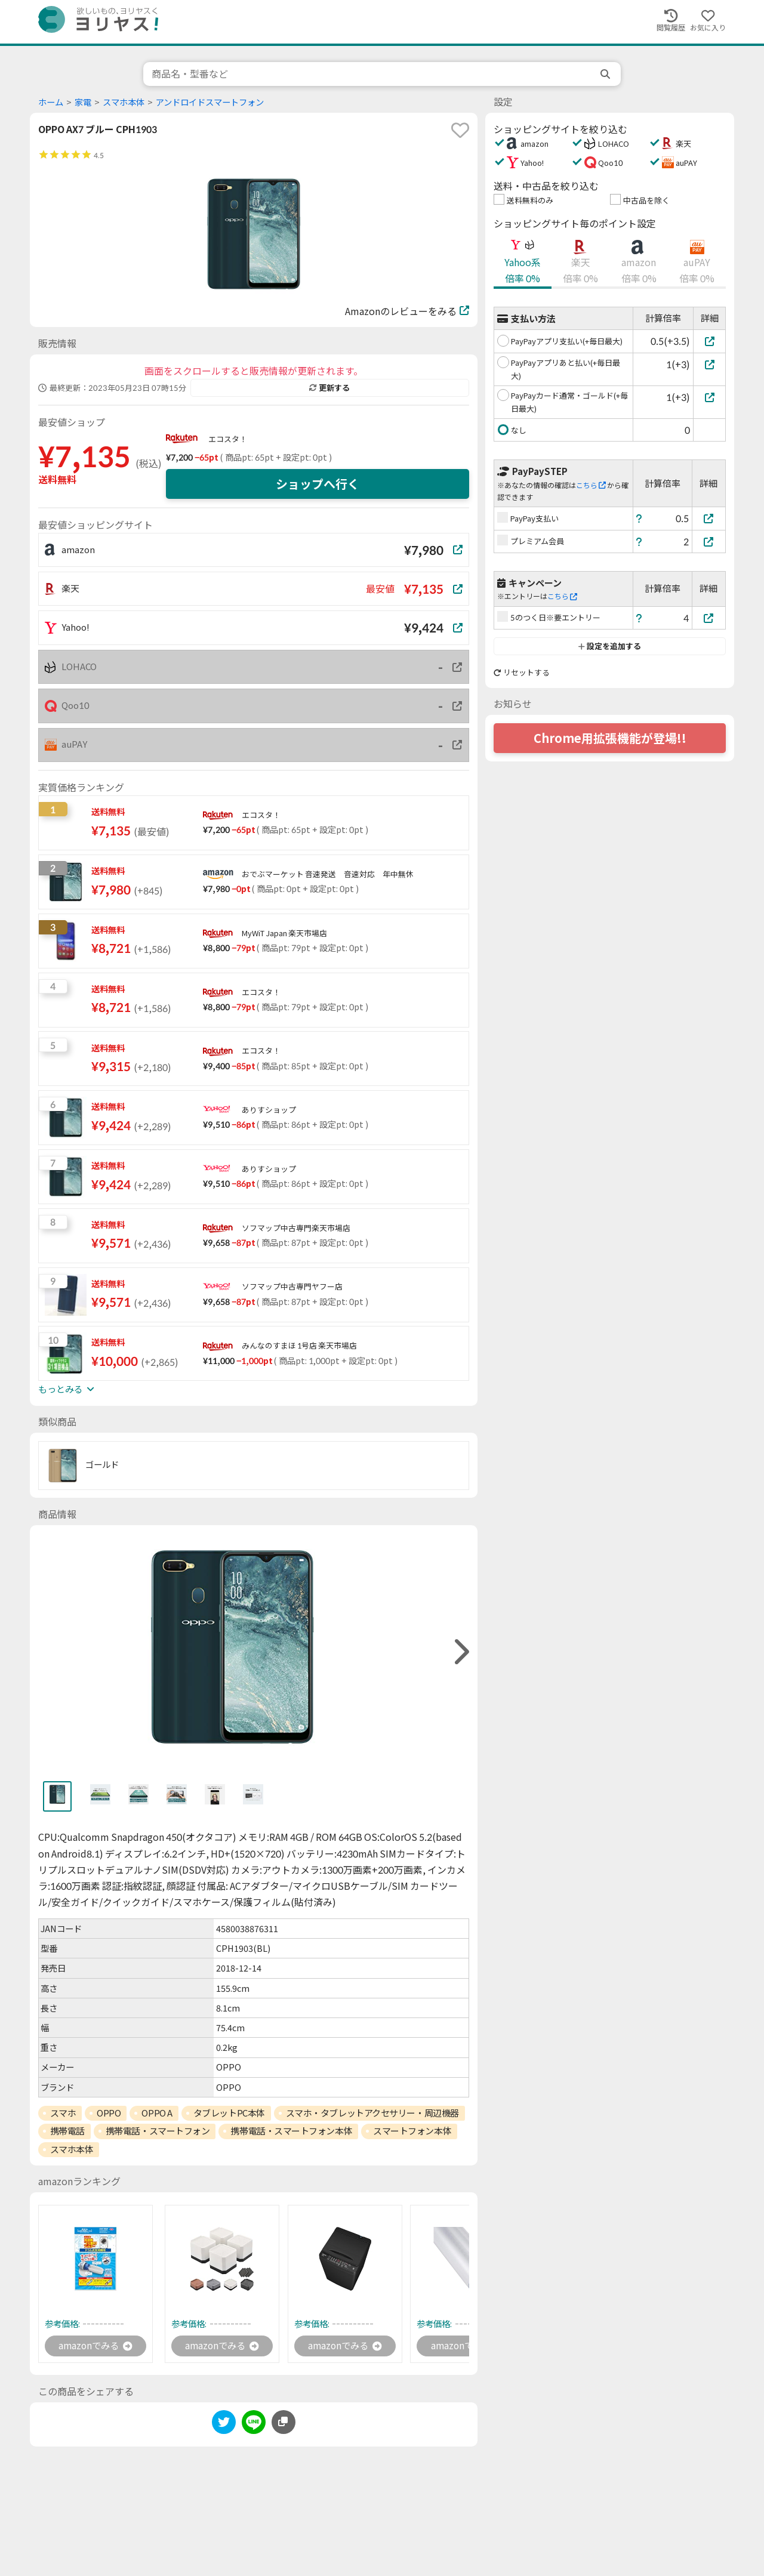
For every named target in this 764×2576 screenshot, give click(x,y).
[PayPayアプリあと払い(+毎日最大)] (709, 364)
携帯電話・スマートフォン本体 (291, 2130)
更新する (329, 388)
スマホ (63, 2113)
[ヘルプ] (639, 518)
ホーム (50, 102)
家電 (83, 102)
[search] (606, 74)
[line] (254, 2425)
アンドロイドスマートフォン (210, 102)
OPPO (109, 2113)
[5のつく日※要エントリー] (709, 618)
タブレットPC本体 (229, 2113)
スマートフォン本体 (412, 2130)
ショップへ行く (317, 484)
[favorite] (460, 130)
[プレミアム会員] (709, 541)
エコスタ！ (227, 439)
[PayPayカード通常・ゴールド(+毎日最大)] (709, 397)
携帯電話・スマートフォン (158, 2130)
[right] (460, 1652)
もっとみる (66, 1389)
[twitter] (224, 2425)
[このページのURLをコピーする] (283, 2423)
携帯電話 (67, 2130)
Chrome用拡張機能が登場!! (610, 738)
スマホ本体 (123, 102)
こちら (591, 485)
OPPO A (156, 2113)
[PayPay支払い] (709, 518)
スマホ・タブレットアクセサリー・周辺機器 (372, 2113)
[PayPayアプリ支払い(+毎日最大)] (709, 341)
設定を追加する (609, 646)
